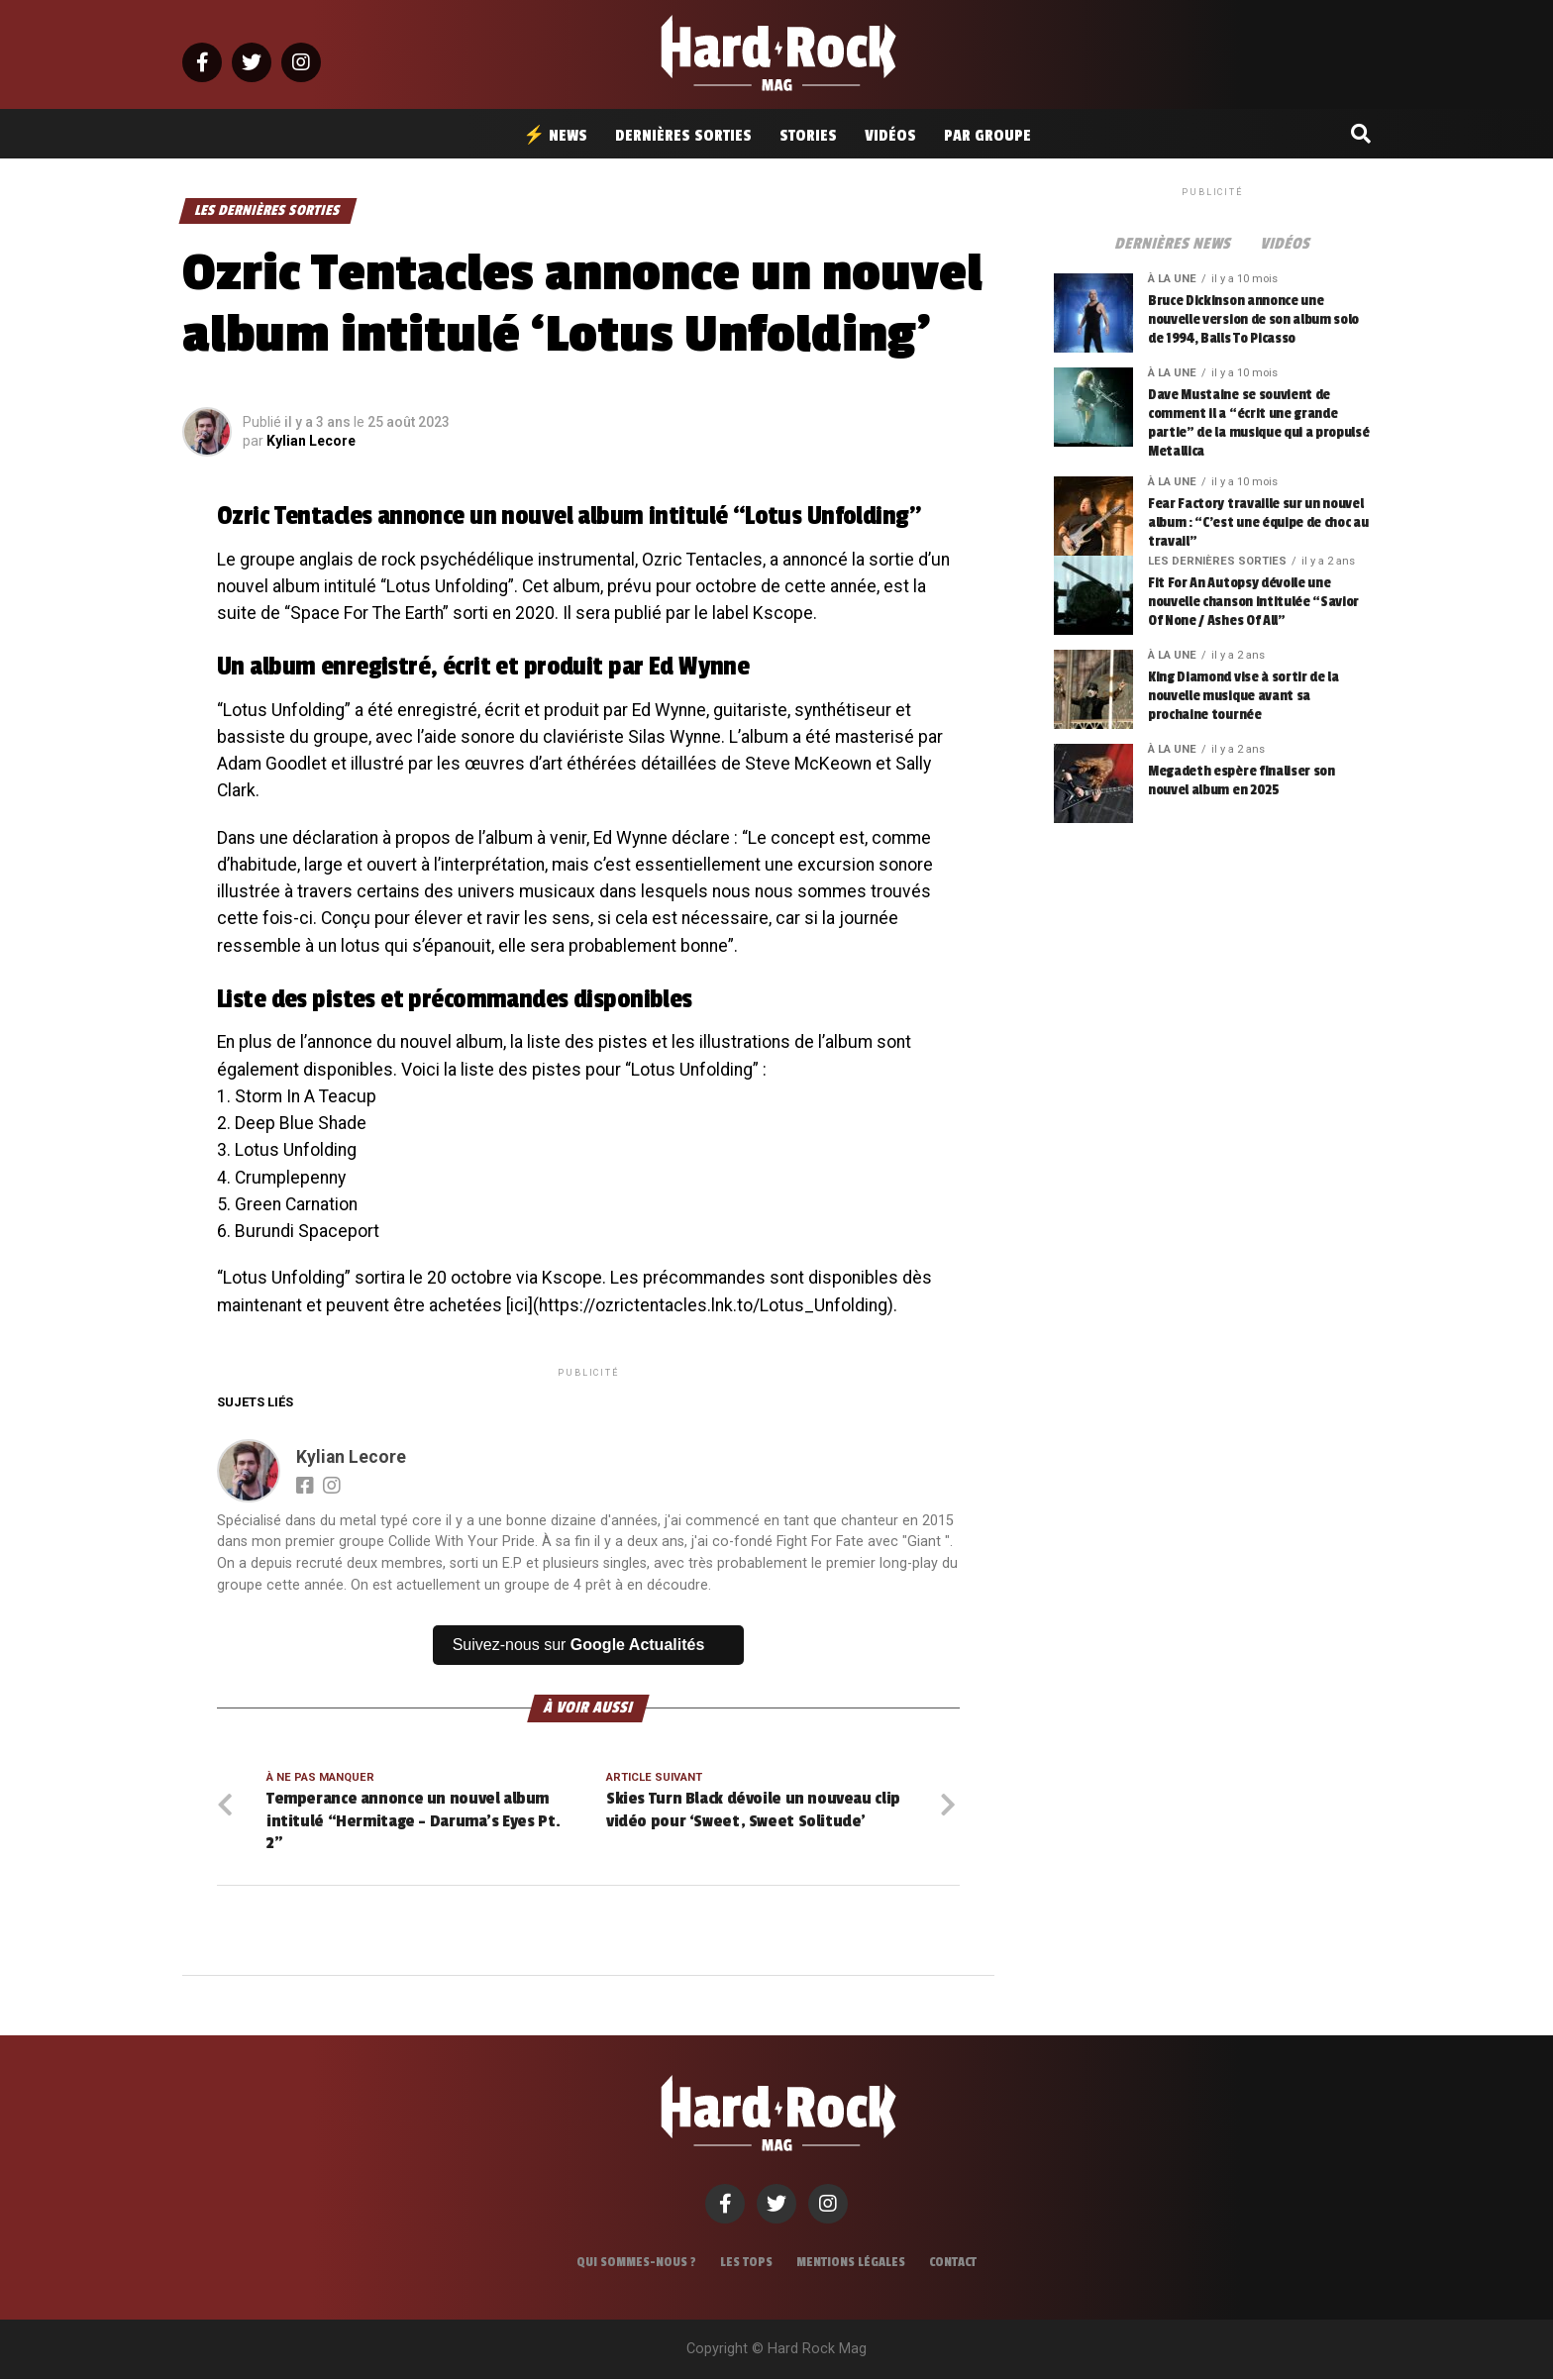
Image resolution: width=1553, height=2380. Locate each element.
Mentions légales (850, 2263)
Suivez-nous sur (579, 1644)
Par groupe (987, 136)
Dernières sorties (683, 136)
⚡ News (555, 136)
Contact (953, 2263)
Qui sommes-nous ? (636, 2263)
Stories (808, 136)
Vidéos (890, 136)
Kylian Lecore (311, 441)
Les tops (746, 2263)
